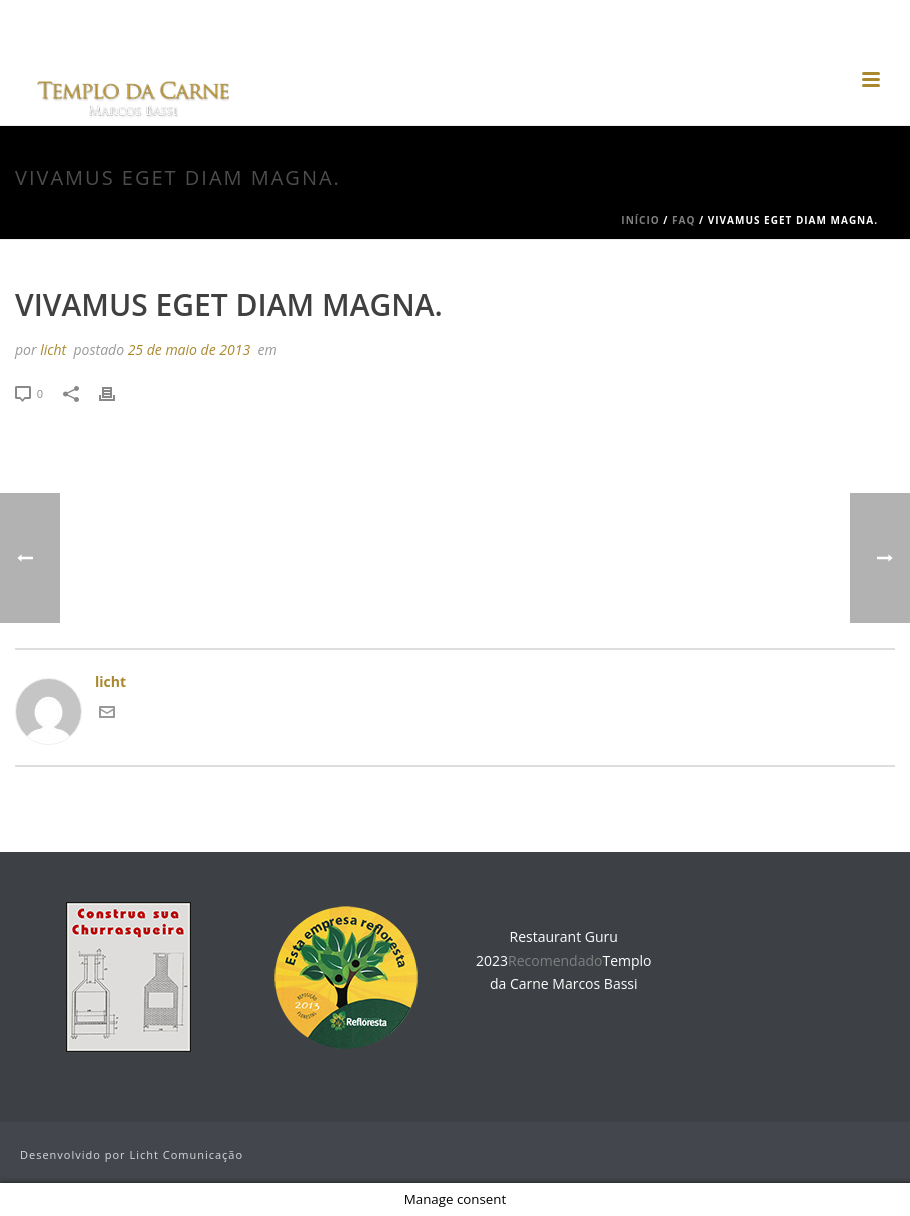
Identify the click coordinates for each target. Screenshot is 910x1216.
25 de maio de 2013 (189, 349)
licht (53, 349)
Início (640, 220)
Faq (683, 220)
